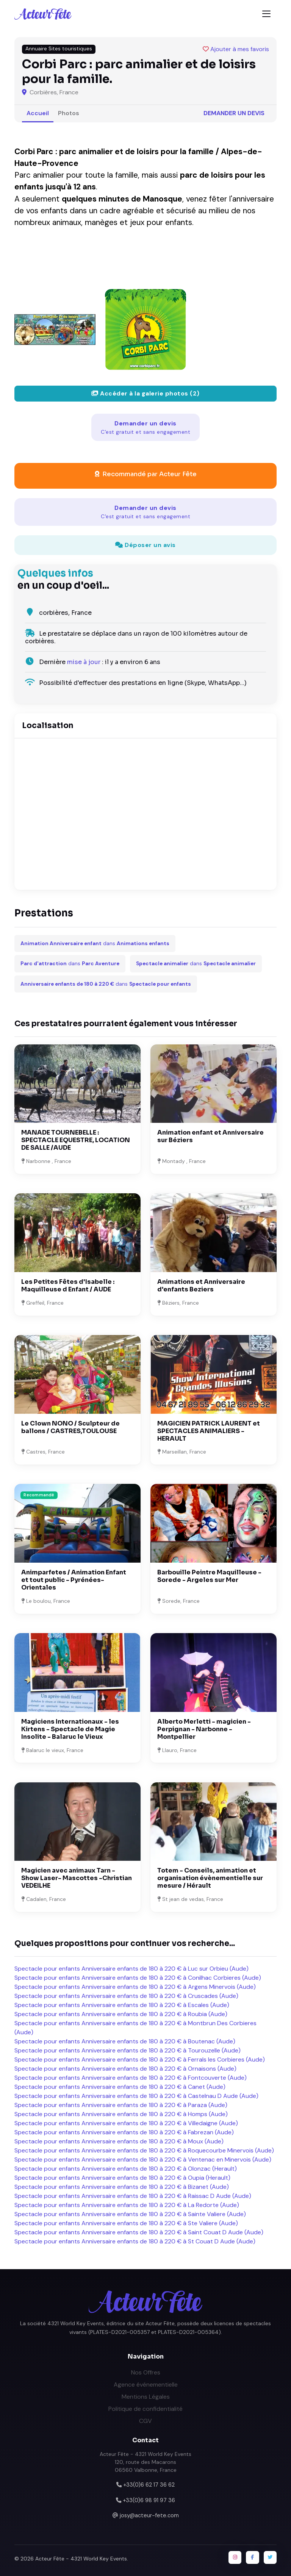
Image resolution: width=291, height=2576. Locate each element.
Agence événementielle (146, 2384)
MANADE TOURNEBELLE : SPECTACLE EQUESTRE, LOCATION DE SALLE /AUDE (75, 1140)
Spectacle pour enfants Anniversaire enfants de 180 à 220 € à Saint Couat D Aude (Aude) (138, 2232)
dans (94, 943)
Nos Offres (145, 2372)
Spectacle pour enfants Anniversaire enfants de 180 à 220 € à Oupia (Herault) (122, 2178)
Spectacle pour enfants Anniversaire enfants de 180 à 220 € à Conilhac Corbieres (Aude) (137, 1978)
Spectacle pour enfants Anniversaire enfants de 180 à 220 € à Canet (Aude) (119, 2087)
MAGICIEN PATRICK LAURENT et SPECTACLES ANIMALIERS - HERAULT (208, 1431)
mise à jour (83, 662)
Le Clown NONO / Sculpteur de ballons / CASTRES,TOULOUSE (70, 1427)
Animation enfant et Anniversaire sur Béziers (210, 1136)
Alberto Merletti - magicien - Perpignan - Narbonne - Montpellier (204, 1729)
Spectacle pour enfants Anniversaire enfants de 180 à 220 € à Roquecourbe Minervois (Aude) (144, 2150)
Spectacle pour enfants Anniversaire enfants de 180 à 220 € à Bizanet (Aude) (121, 2187)
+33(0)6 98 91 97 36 (149, 2500)
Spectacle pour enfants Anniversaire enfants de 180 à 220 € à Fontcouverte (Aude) (130, 2078)
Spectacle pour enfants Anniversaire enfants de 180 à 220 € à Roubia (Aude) (120, 2014)
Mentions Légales (146, 2397)
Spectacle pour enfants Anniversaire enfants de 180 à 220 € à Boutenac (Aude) (124, 2041)
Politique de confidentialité (145, 2409)
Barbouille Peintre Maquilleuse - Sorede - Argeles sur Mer (209, 1576)
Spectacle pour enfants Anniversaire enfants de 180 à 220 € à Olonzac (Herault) (125, 2169)
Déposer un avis (145, 545)
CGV (145, 2421)
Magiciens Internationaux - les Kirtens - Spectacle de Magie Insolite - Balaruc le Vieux (70, 1729)
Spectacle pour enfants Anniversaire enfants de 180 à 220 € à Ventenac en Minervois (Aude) (142, 2159)
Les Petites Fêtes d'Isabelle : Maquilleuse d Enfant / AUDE (67, 1285)
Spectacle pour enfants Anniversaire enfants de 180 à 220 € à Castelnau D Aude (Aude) (136, 2096)
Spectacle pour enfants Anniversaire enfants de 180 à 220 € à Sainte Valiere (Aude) (130, 2214)
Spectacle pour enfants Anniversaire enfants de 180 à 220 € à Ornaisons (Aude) (125, 2069)
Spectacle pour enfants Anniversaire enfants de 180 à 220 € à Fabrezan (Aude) (124, 2132)
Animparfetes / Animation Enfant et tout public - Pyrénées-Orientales (73, 1579)
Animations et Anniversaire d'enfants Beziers (201, 1285)
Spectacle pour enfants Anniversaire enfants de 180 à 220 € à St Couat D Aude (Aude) (134, 2241)
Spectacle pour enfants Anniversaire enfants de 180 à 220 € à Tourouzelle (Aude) (127, 2050)
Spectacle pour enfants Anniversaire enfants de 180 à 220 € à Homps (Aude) (121, 2114)
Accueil (38, 113)
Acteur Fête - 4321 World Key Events (81, 2558)
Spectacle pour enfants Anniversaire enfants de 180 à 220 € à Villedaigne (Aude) (126, 2123)
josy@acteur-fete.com (149, 2515)
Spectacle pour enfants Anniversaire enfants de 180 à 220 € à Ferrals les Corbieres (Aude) (139, 2059)
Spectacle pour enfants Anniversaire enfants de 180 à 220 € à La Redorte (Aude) (126, 2205)
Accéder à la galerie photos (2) (145, 393)
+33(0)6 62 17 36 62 (149, 2484)
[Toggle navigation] (266, 13)
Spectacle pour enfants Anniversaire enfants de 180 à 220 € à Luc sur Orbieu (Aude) (131, 1969)
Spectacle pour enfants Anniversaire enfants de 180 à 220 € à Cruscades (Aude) (126, 1996)
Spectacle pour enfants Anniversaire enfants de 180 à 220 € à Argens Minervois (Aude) (135, 1987)
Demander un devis (233, 113)
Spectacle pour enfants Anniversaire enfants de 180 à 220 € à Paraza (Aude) (120, 2105)
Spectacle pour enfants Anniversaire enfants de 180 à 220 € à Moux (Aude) (119, 2141)
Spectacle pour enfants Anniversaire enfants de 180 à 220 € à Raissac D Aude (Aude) (132, 2196)
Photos (68, 113)
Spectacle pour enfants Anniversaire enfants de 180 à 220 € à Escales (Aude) (121, 2005)
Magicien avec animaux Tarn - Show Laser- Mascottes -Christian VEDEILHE (76, 1878)
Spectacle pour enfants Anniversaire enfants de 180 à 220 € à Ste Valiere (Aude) (126, 2223)
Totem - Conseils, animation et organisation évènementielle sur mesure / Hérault (210, 1878)
